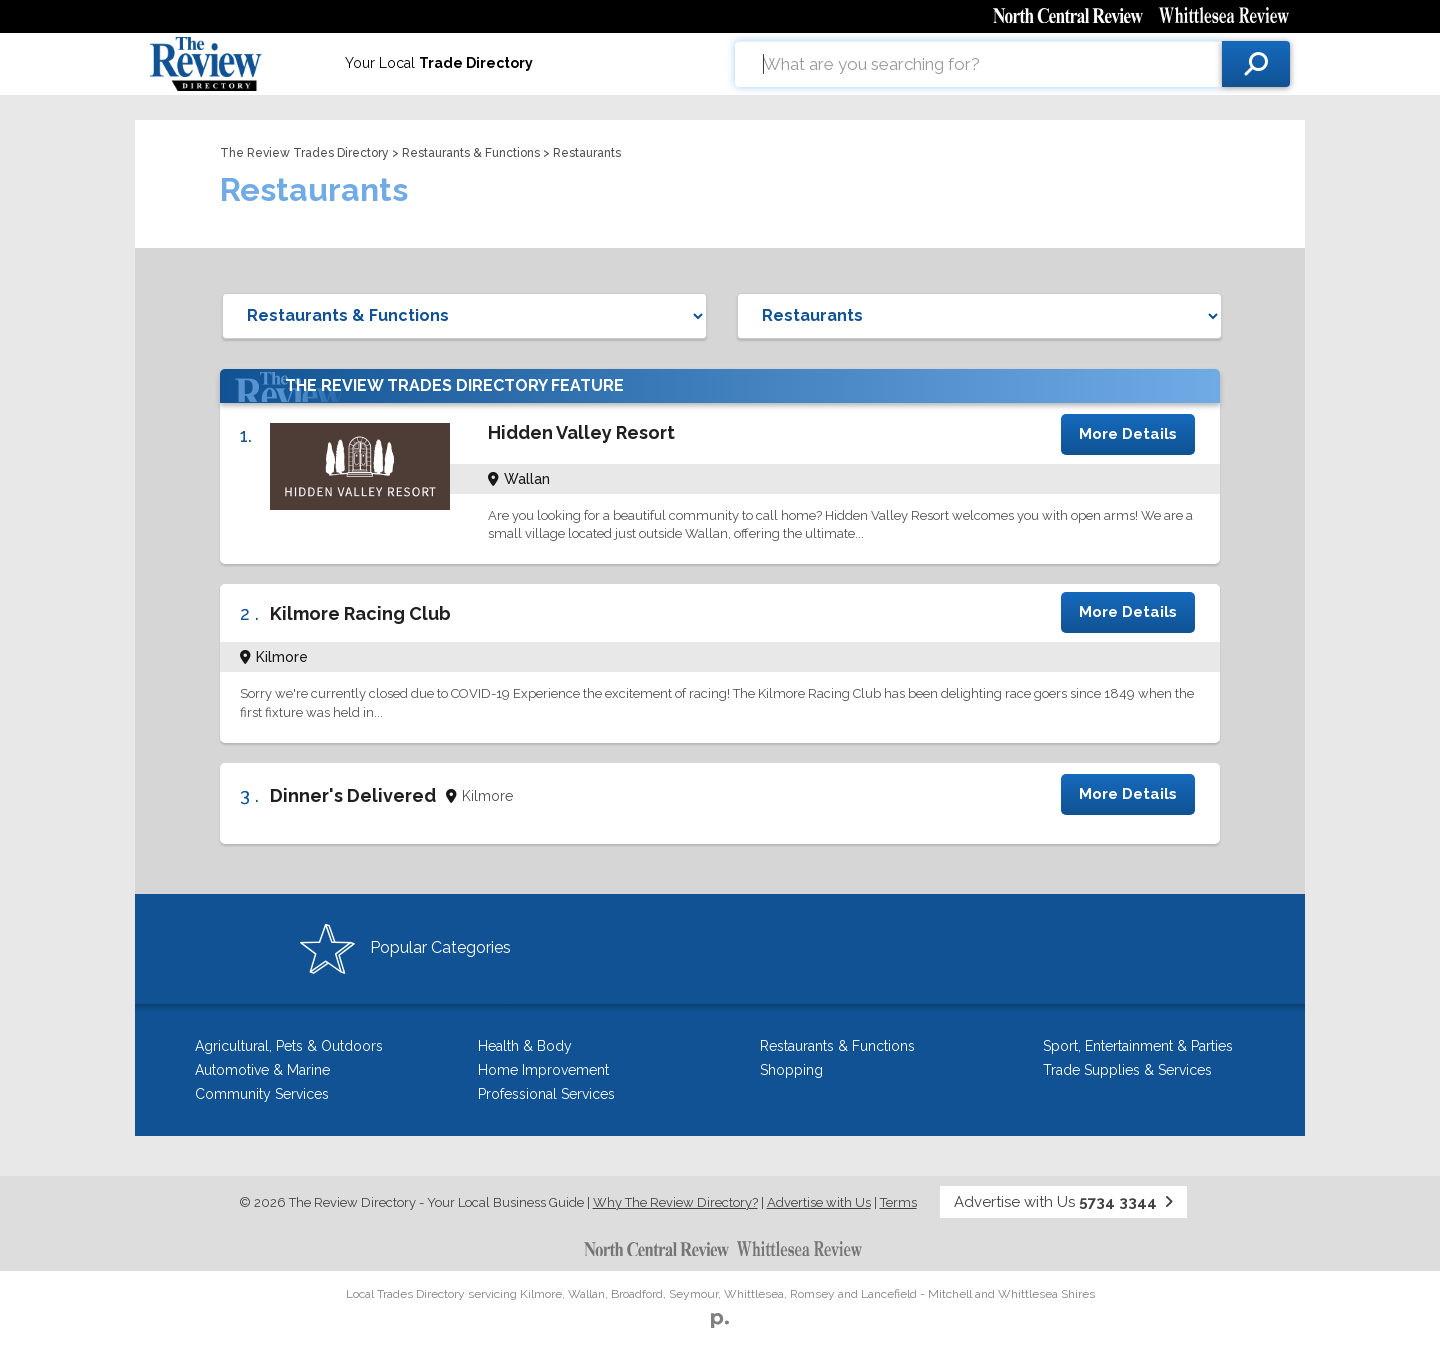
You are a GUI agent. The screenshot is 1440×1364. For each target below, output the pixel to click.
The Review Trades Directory (304, 153)
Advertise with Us (819, 1202)
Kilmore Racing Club (360, 613)
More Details (1128, 434)
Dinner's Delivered (353, 795)
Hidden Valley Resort (581, 432)
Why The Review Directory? (675, 1202)
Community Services (262, 1094)
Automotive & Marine (262, 1070)
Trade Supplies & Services (1127, 1070)
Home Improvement (543, 1070)
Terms (898, 1202)
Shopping (791, 1070)
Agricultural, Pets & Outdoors (289, 1046)
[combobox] (978, 64)
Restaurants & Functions (471, 153)
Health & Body (525, 1046)
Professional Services (546, 1094)
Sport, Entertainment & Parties (1138, 1046)
